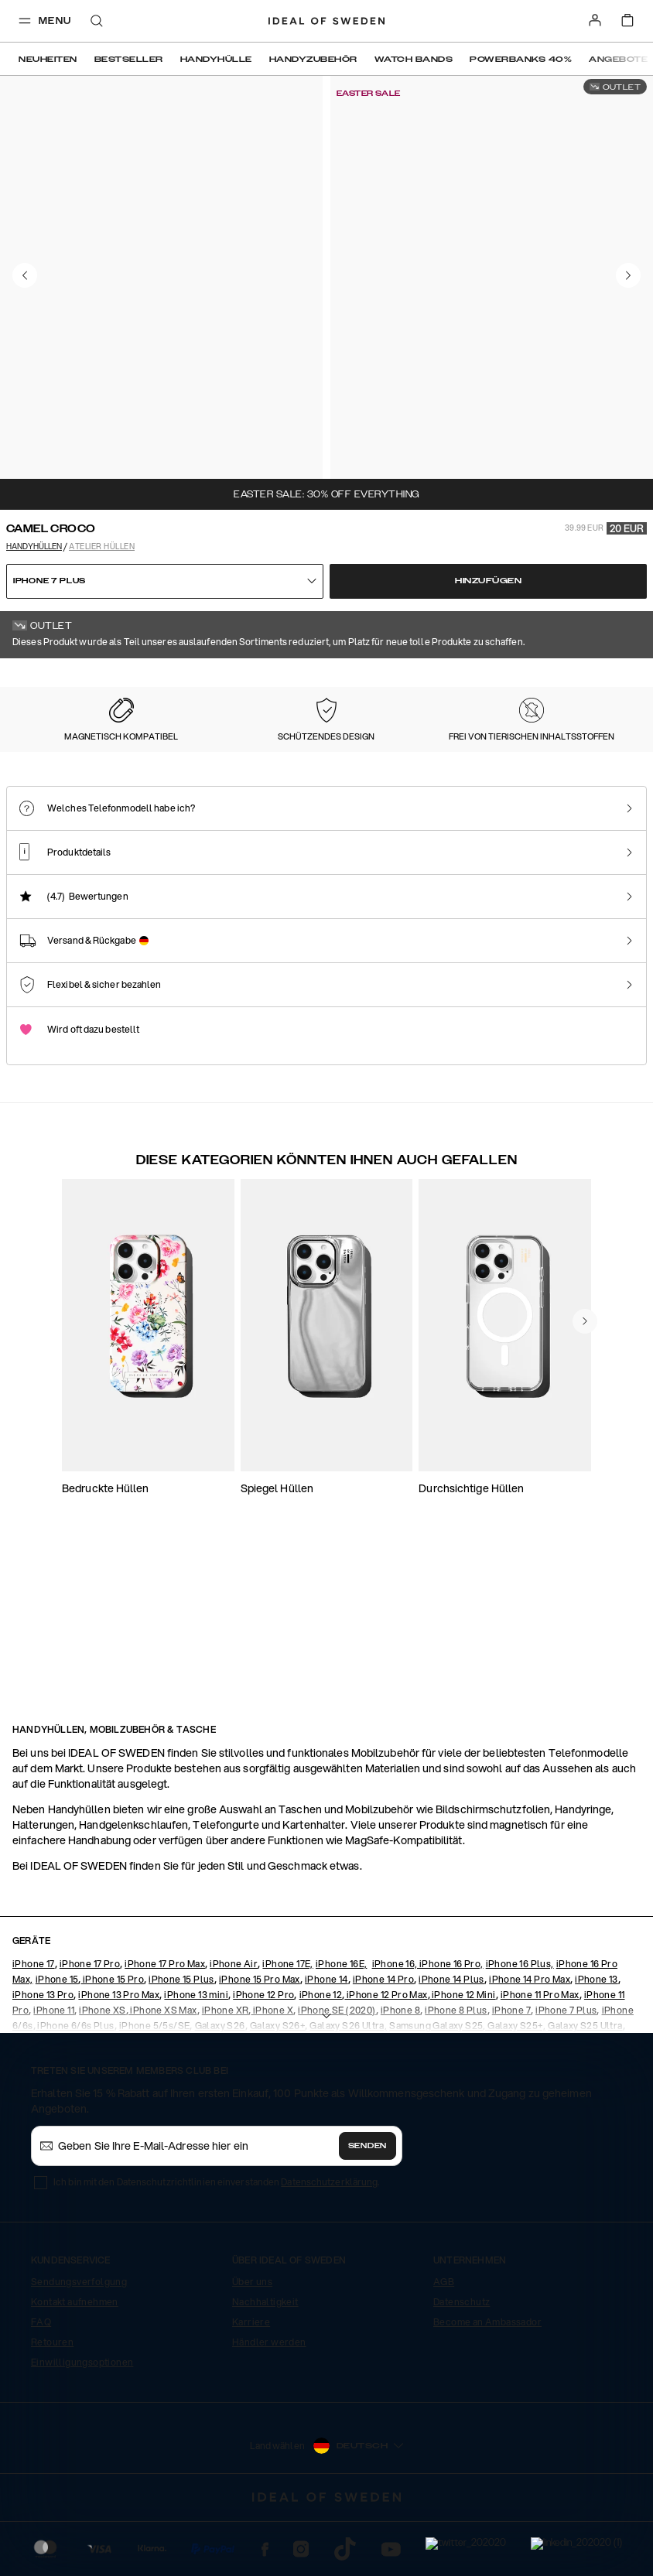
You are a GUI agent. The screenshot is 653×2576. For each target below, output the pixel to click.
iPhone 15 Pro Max (259, 2038)
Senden (367, 2205)
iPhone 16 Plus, (520, 2022)
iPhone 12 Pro (263, 2053)
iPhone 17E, (287, 2022)
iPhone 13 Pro (43, 2053)
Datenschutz (461, 2360)
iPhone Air (234, 2022)
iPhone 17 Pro (90, 2022)
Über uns (252, 2340)
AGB (443, 2340)
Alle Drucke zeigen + (608, 679)
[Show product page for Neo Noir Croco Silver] (532, 811)
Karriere (251, 2380)
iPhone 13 (596, 2038)
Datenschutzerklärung (329, 2240)
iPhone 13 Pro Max (118, 2053)
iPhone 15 (57, 2038)
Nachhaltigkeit (265, 2360)
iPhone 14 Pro (383, 2038)
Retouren (52, 2400)
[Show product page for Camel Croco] (78, 810)
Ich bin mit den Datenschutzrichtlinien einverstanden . (216, 2240)
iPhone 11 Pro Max (540, 2053)
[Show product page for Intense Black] (229, 811)
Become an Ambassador (487, 2380)
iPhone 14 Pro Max (529, 2038)
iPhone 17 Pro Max (165, 2022)
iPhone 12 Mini (463, 2053)
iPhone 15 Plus (181, 2038)
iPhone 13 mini (196, 2053)
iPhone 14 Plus (451, 2038)
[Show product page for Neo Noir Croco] (381, 811)
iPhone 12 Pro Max (385, 2053)
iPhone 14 (326, 2038)
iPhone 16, (395, 2022)
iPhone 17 (33, 2022)
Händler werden (269, 2400)
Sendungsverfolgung (79, 2340)
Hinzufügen (488, 581)
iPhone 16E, (341, 2022)
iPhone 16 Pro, (451, 2022)
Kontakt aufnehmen (74, 2360)
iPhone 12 (321, 2053)
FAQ (41, 2380)
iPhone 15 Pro (112, 2038)
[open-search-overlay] (97, 22)
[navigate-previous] (585, 1558)
